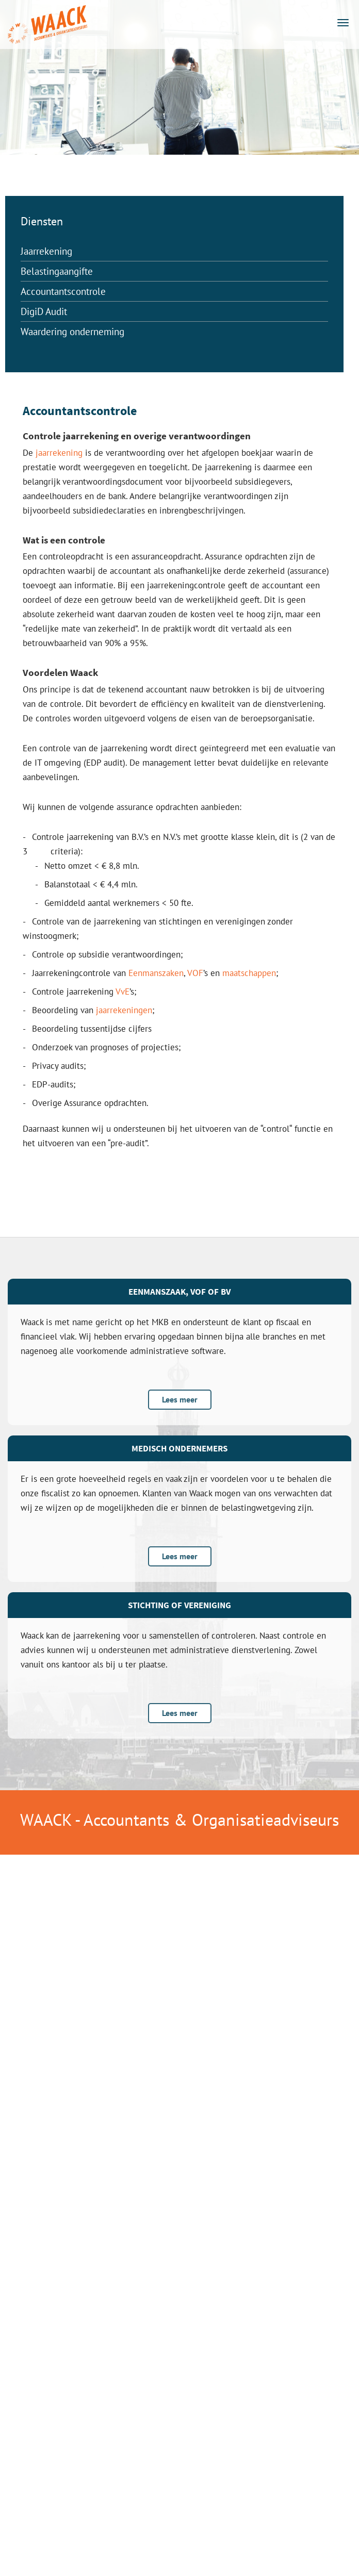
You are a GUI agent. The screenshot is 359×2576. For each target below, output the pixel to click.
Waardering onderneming (72, 331)
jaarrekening (59, 452)
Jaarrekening (46, 251)
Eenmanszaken (156, 973)
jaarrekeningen (124, 1010)
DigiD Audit (44, 311)
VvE (122, 991)
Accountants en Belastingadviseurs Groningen (46, 25)
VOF (195, 973)
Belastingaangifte (57, 271)
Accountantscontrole (63, 291)
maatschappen (249, 973)
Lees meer (180, 1399)
